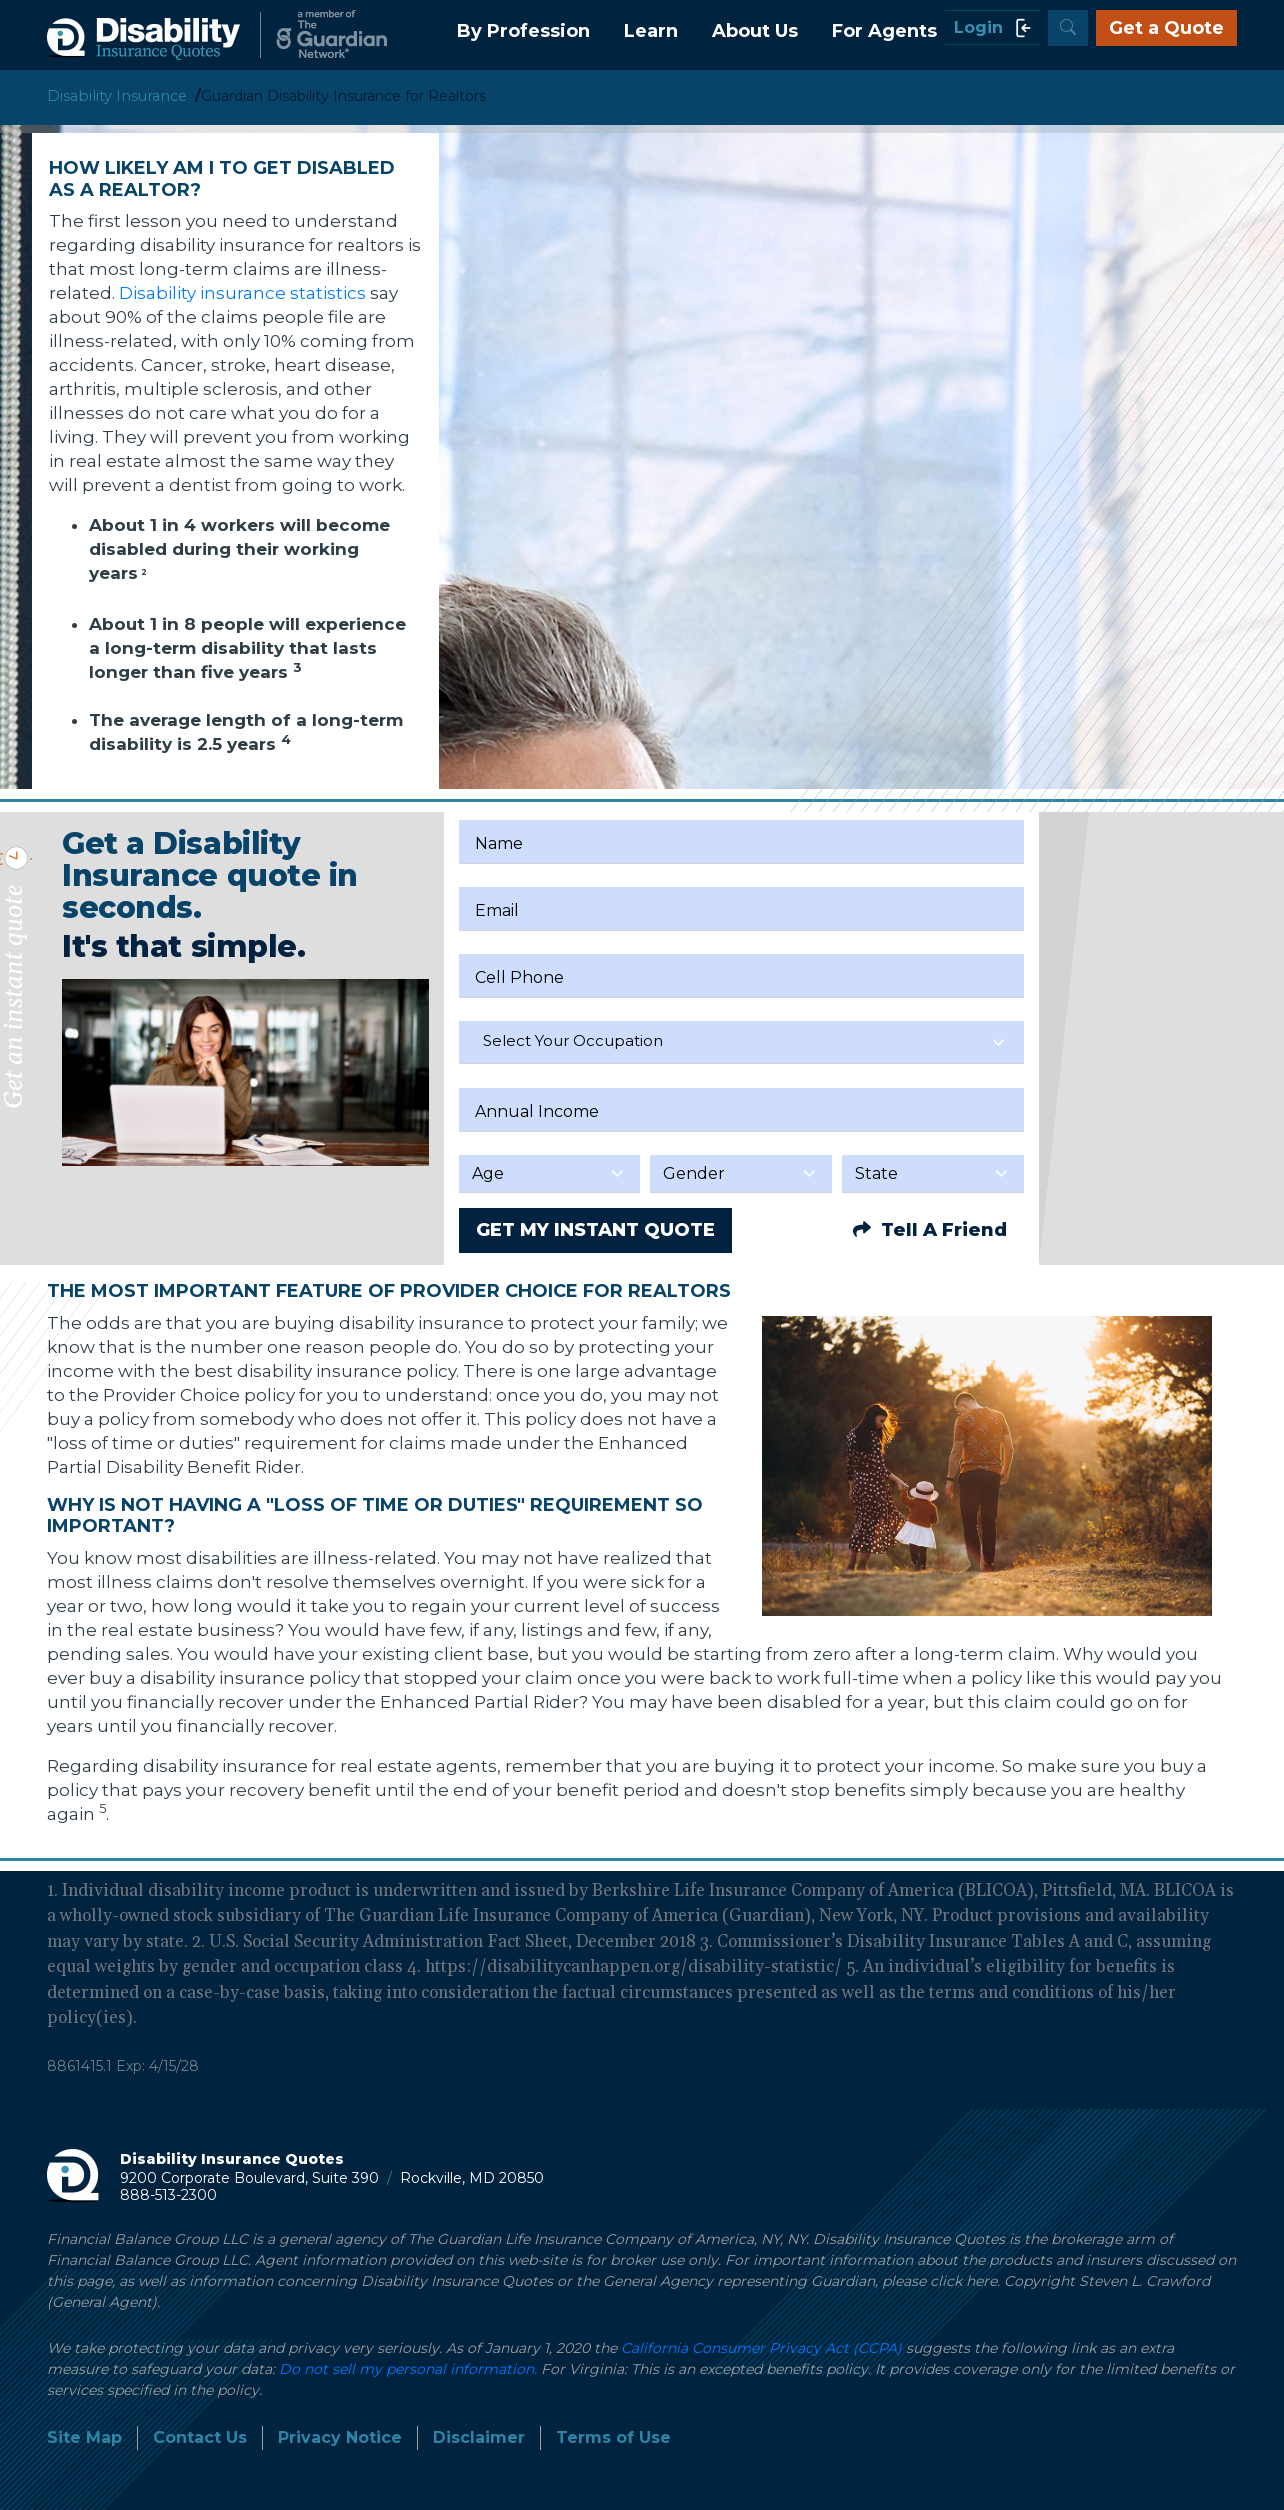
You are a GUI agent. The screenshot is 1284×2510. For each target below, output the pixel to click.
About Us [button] (755, 31)
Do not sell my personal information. (408, 2369)
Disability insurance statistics (244, 293)
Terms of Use (613, 2437)
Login (992, 27)
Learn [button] (651, 31)
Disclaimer (479, 2437)
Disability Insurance (117, 96)
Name (499, 843)
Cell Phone (519, 977)
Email (497, 910)
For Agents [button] (884, 31)
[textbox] (741, 1041)
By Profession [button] (523, 31)
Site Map (84, 2437)
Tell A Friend (930, 1230)
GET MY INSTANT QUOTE (595, 1230)
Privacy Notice (340, 2437)
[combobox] (741, 1042)
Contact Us (200, 2437)
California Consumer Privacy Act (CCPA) (761, 2348)
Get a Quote (1166, 28)
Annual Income (537, 1111)
